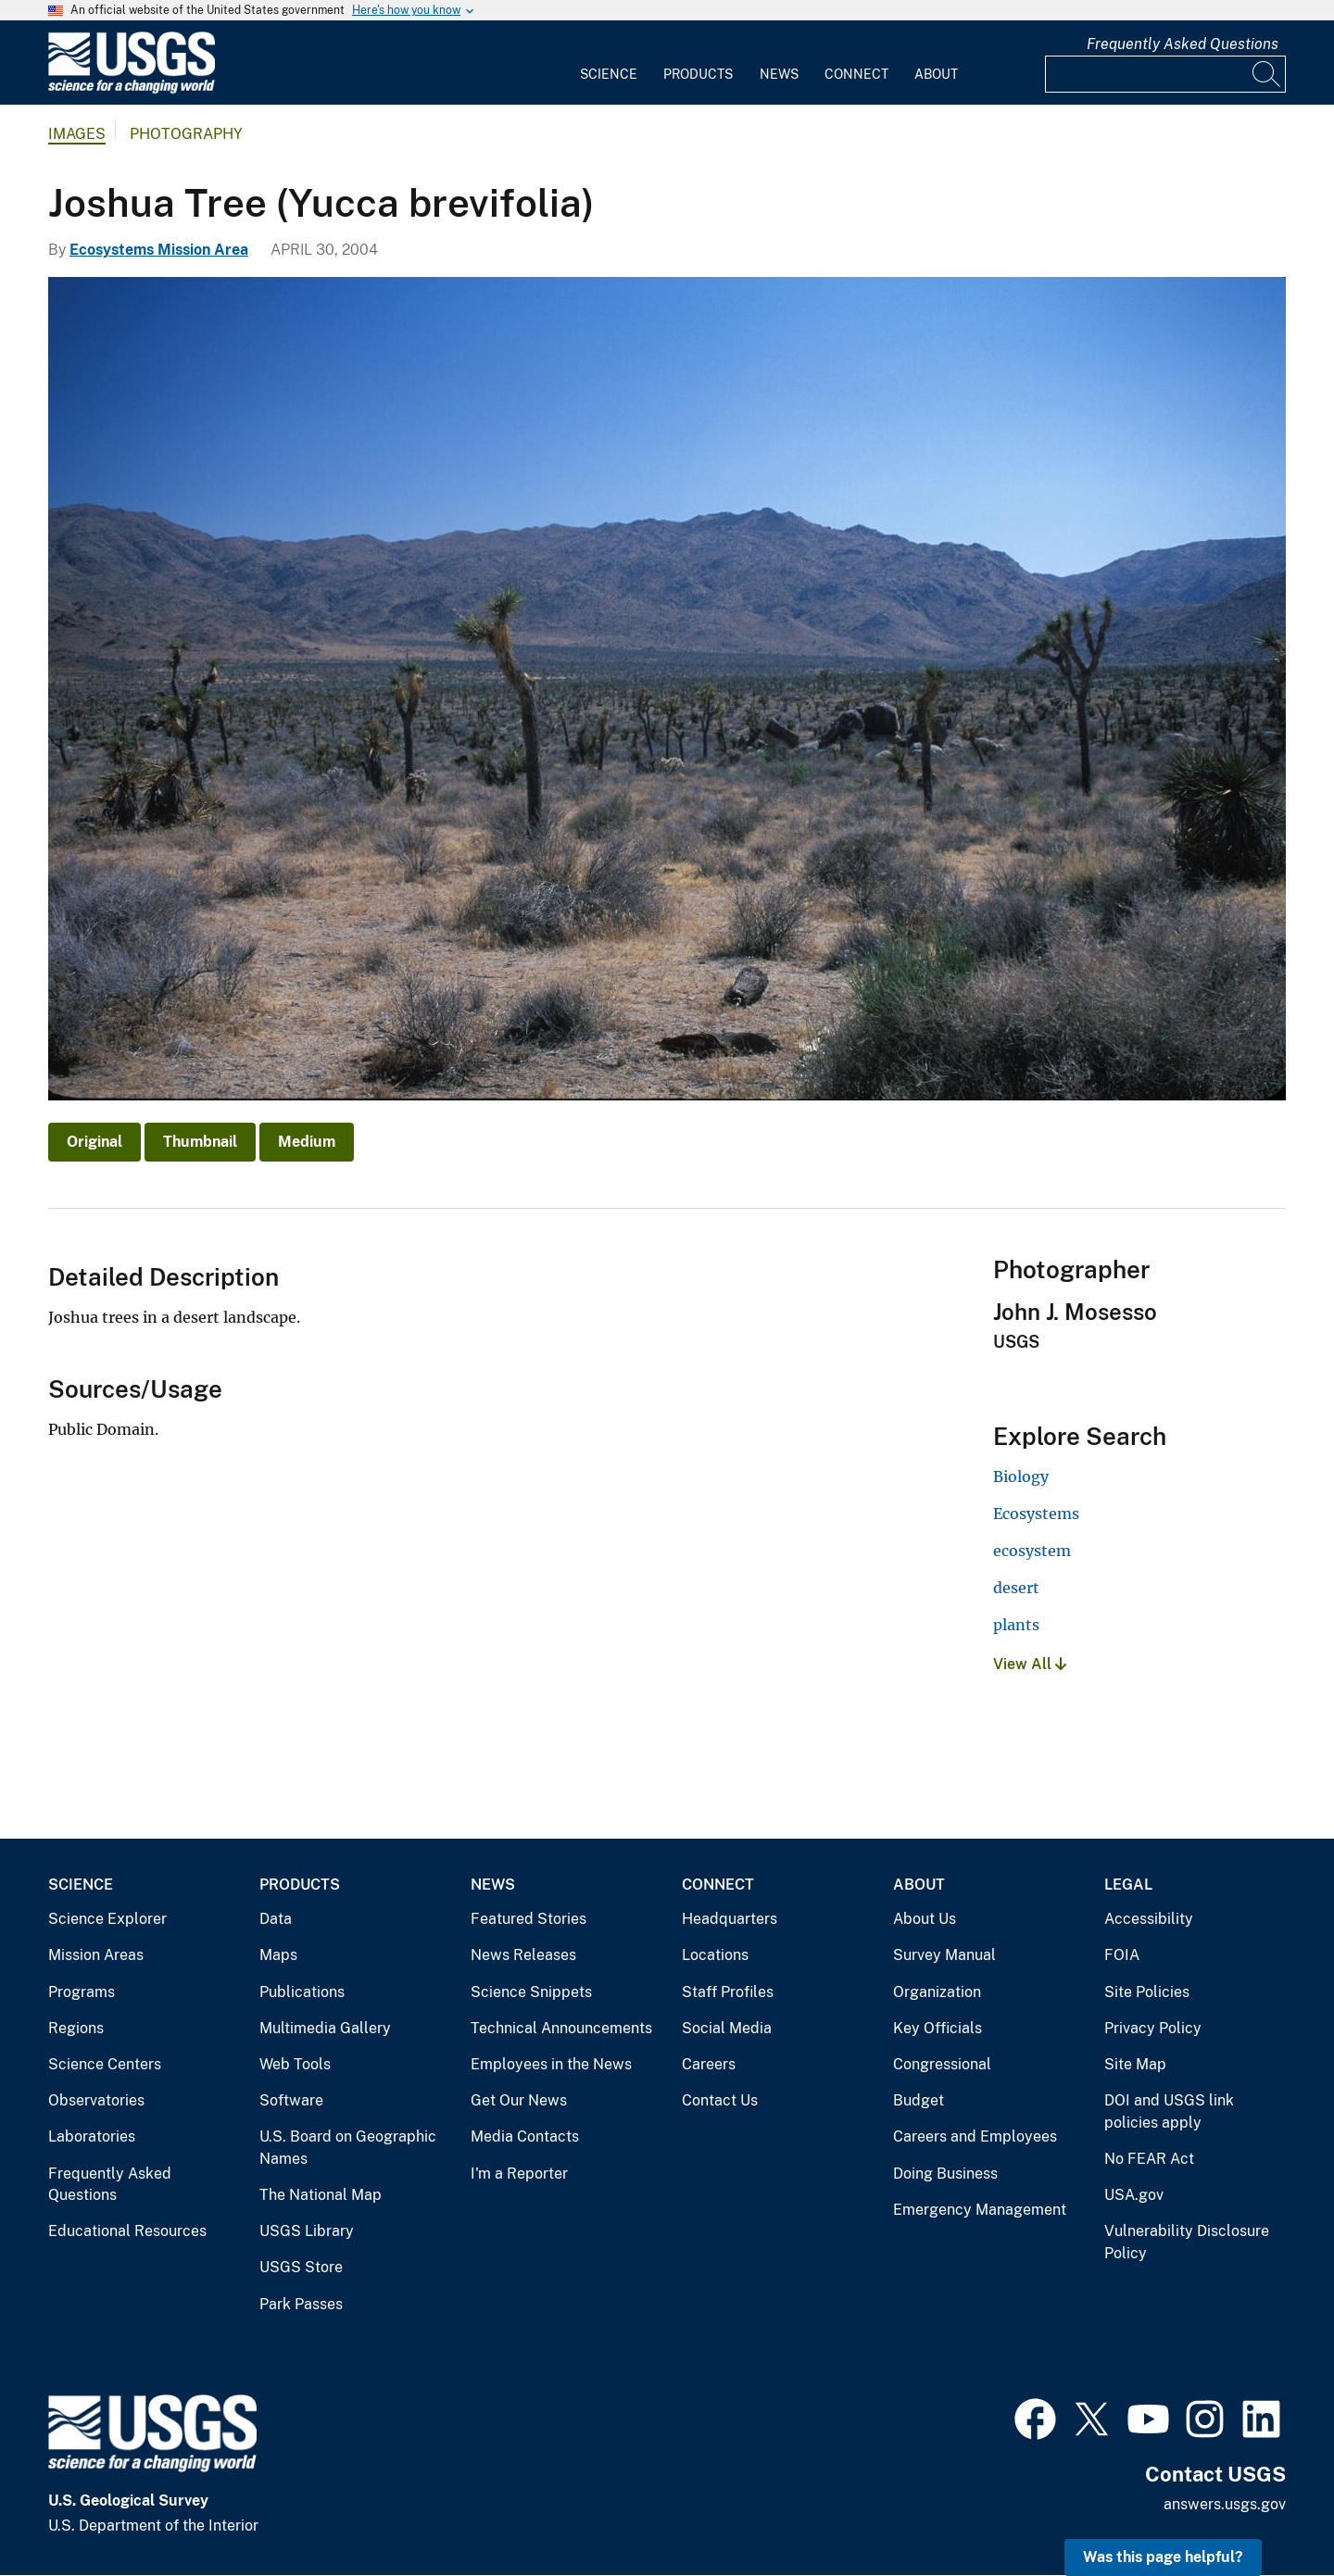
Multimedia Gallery (325, 2028)
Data (275, 1919)
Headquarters (729, 1919)
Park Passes (301, 2304)
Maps (278, 1955)
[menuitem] (608, 62)
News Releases (523, 1955)
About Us (924, 1919)
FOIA (1121, 1955)
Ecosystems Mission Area (158, 249)
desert (1016, 1587)
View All (1029, 1664)
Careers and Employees (975, 2136)
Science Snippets (531, 1992)
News (779, 74)
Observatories (96, 2100)
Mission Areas (96, 1955)
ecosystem (1032, 1550)
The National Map (320, 2195)
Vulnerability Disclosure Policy (1186, 2242)
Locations (715, 1955)
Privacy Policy (1153, 2028)
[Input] (1165, 74)
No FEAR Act (1149, 2159)
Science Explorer (107, 1919)
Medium (306, 1141)
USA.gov (1134, 2195)
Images (77, 134)
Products (698, 74)
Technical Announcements (561, 2028)
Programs (81, 1992)
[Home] (131, 89)
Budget (918, 2100)
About (936, 74)
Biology (1021, 1476)
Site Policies (1146, 1992)
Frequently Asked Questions (1182, 44)
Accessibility (1148, 1919)
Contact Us (720, 2100)
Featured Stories (528, 1919)
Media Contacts (525, 2136)
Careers (709, 2064)
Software (291, 2100)
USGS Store (301, 2267)
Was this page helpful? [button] (1163, 2557)
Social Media (727, 2028)
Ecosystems (1036, 1513)
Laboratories (91, 2136)
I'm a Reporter (519, 2173)
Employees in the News (551, 2064)
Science (608, 74)
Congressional (942, 2064)
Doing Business (945, 2173)
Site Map (1135, 2064)
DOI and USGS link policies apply (1169, 2111)
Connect (856, 74)
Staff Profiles (728, 1992)
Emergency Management (979, 2209)
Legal (1128, 1884)
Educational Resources (127, 2231)
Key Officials (937, 2028)
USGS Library (306, 2231)
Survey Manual (944, 1955)
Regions (76, 2028)
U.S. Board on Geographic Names (347, 2148)
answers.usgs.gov (1225, 2504)
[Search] (1267, 74)
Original (94, 1141)
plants (1016, 1624)
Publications (302, 1992)
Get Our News (519, 2100)
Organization (937, 1992)
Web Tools (295, 2064)
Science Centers (104, 2064)
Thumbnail (200, 1141)
